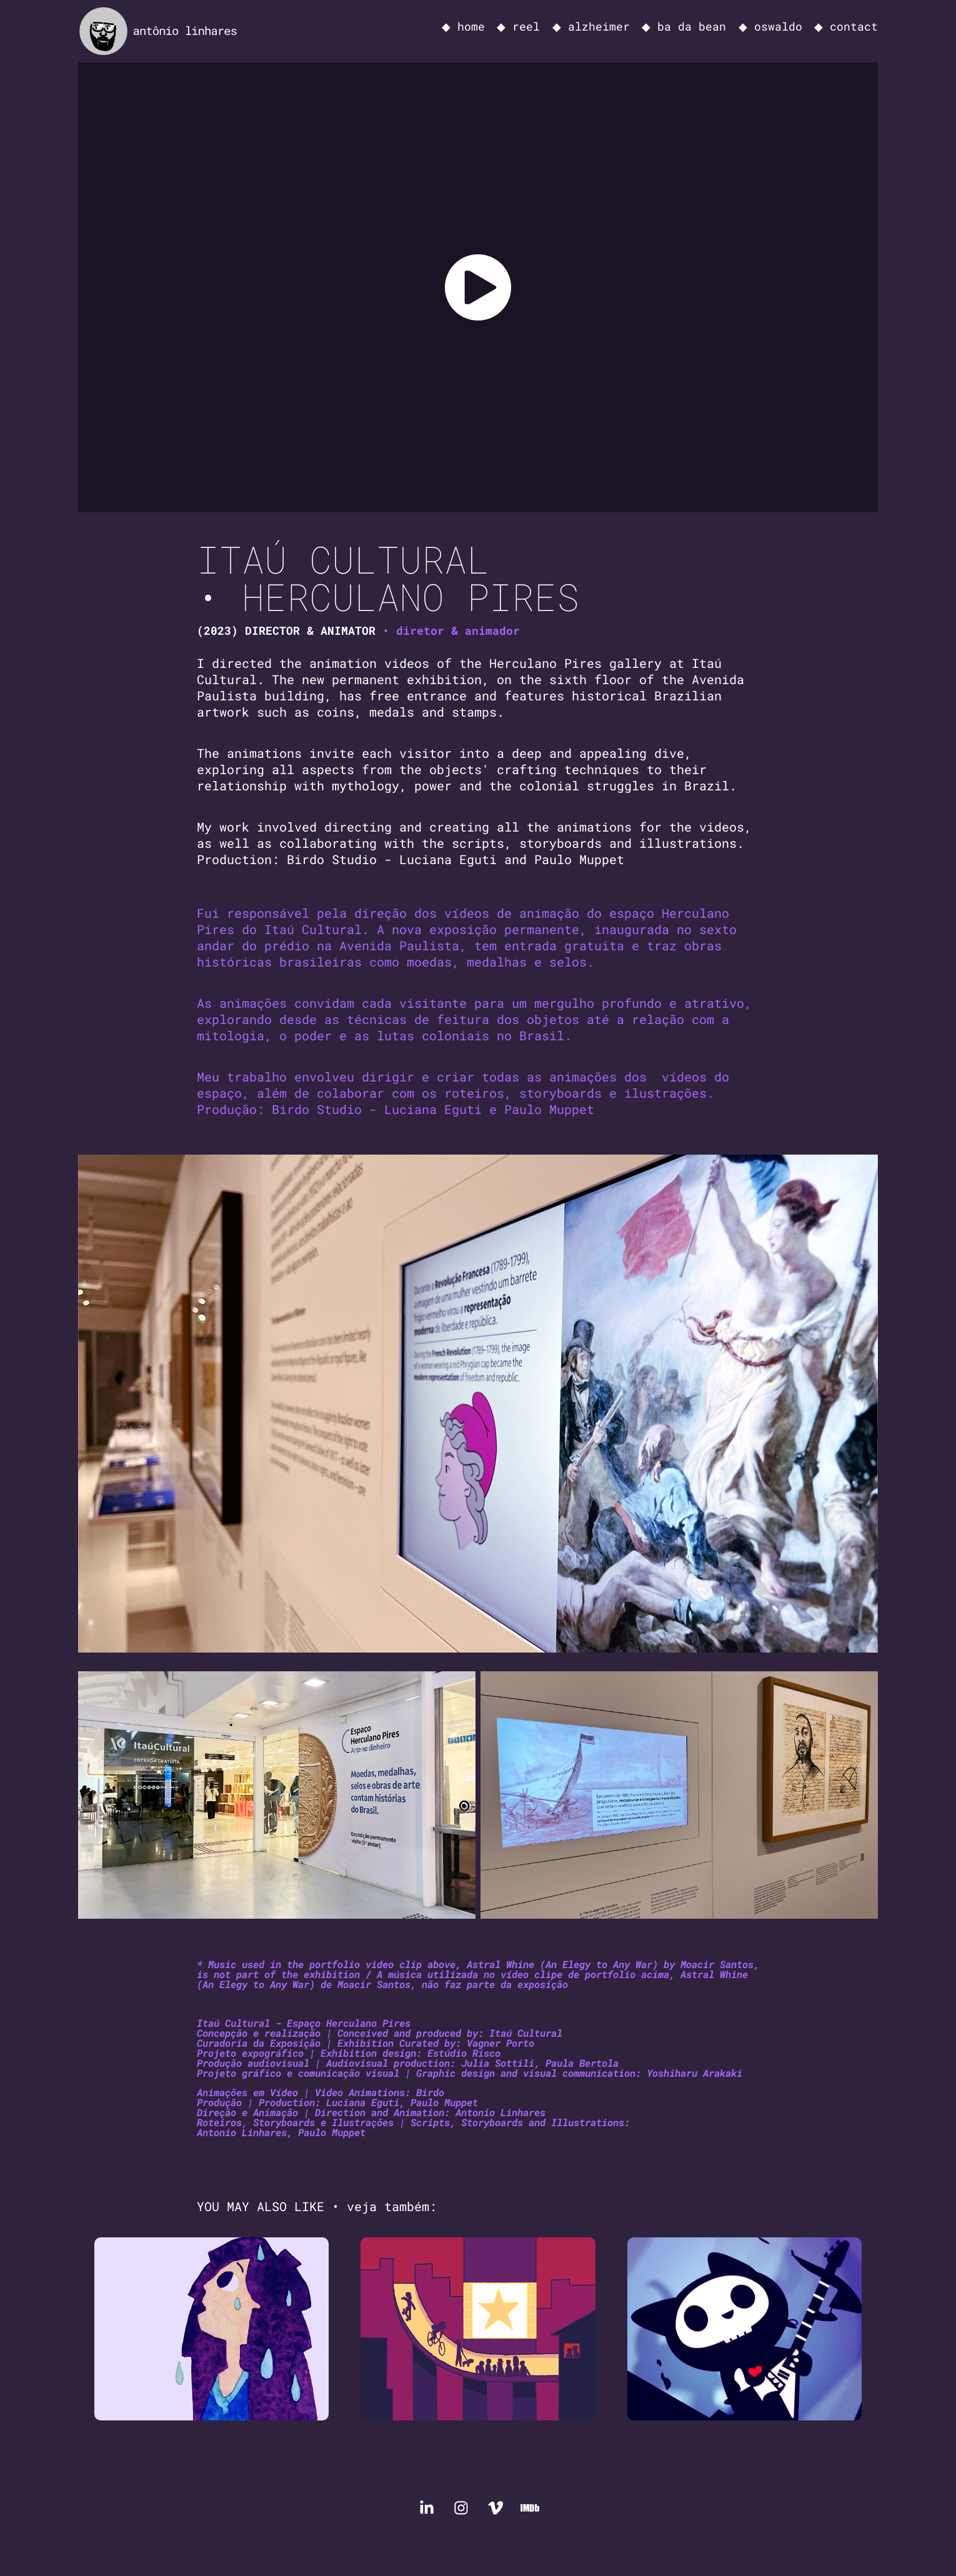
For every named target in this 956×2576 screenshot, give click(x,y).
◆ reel (518, 26)
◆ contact (846, 26)
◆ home (463, 26)
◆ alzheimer (591, 26)
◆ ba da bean (684, 26)
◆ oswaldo (770, 26)
